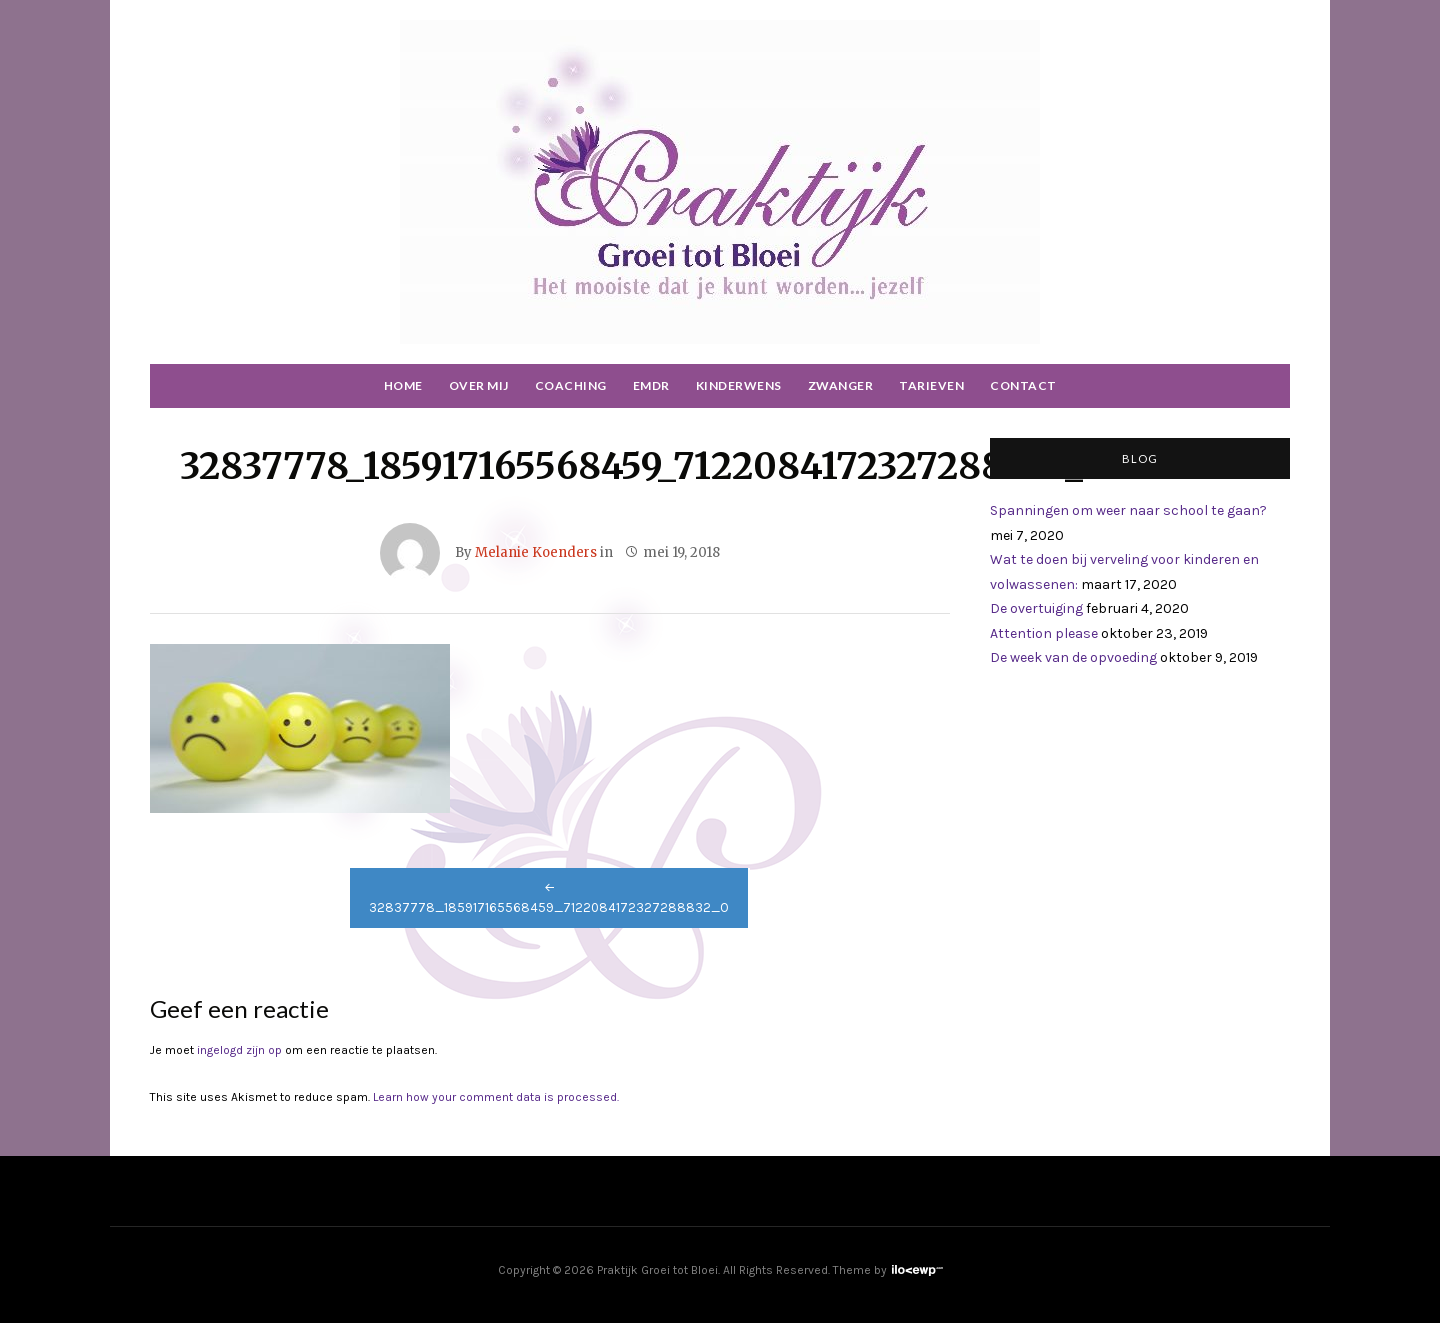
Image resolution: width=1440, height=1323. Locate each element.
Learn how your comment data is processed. (496, 1097)
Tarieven (931, 385)
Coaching (571, 385)
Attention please (1044, 633)
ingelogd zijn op (239, 1050)
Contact (1023, 385)
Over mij (479, 385)
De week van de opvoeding (1073, 657)
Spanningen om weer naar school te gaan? (1128, 510)
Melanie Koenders (536, 552)
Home (403, 385)
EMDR (651, 385)
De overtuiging (1036, 608)
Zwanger (841, 385)
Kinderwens (739, 385)
